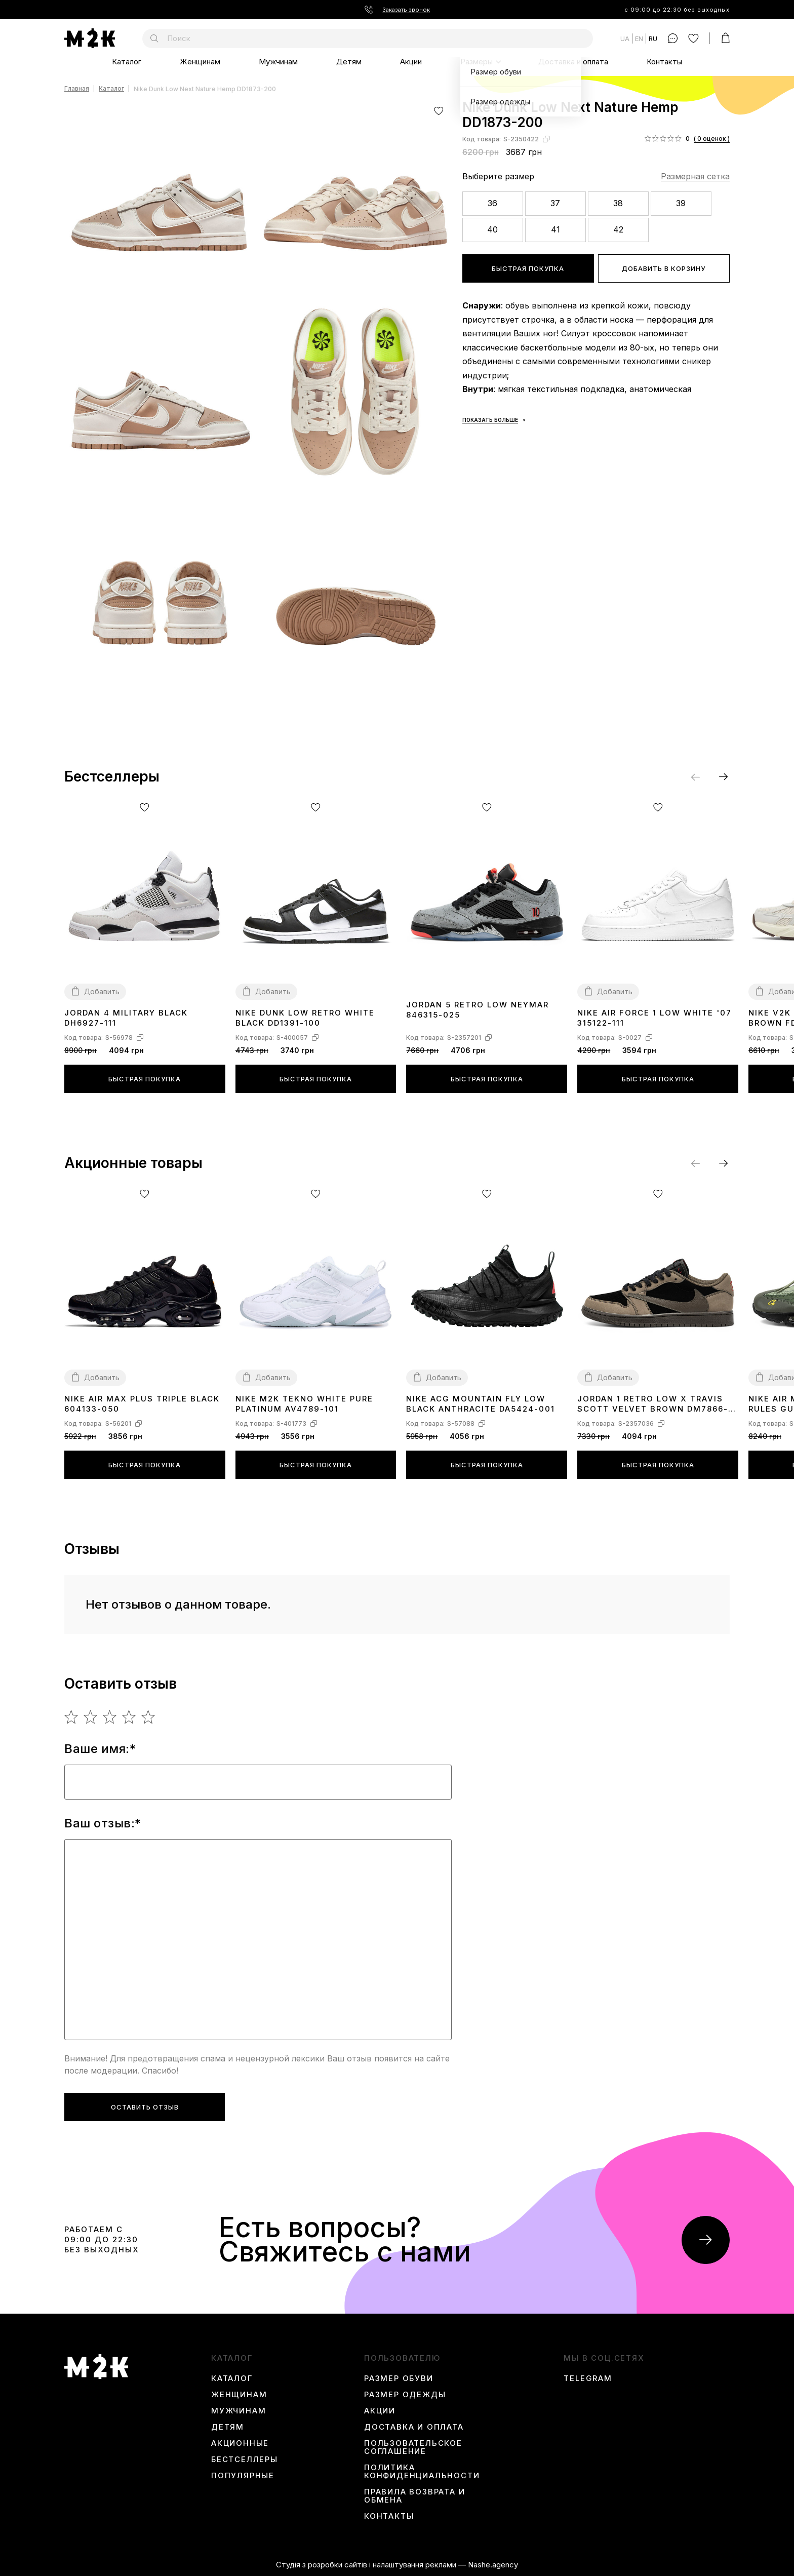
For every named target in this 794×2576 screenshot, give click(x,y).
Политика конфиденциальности (422, 2472)
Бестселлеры (244, 2459)
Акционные (240, 2443)
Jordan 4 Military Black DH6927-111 (126, 1018)
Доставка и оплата (573, 61)
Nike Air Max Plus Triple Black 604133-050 (142, 1404)
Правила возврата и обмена (414, 2496)
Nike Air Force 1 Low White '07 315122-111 (654, 1018)
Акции (411, 61)
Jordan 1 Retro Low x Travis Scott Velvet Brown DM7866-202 (652, 1404)
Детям (349, 61)
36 (492, 203)
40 (492, 229)
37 (555, 203)
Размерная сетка (695, 176)
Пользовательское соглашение (413, 2447)
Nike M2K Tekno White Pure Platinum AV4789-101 (304, 1404)
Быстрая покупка (528, 268)
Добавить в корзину (663, 268)
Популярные (242, 2476)
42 (618, 229)
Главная (76, 89)
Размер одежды (405, 2395)
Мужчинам (278, 61)
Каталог (126, 61)
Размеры (476, 61)
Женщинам (200, 61)
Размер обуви (398, 2378)
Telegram (588, 2378)
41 (555, 229)
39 (681, 203)
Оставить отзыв (145, 2107)
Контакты (664, 61)
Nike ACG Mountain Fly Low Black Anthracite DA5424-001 (480, 1404)
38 (618, 203)
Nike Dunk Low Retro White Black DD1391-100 (305, 1018)
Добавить (102, 991)
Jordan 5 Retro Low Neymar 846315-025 (477, 1010)
